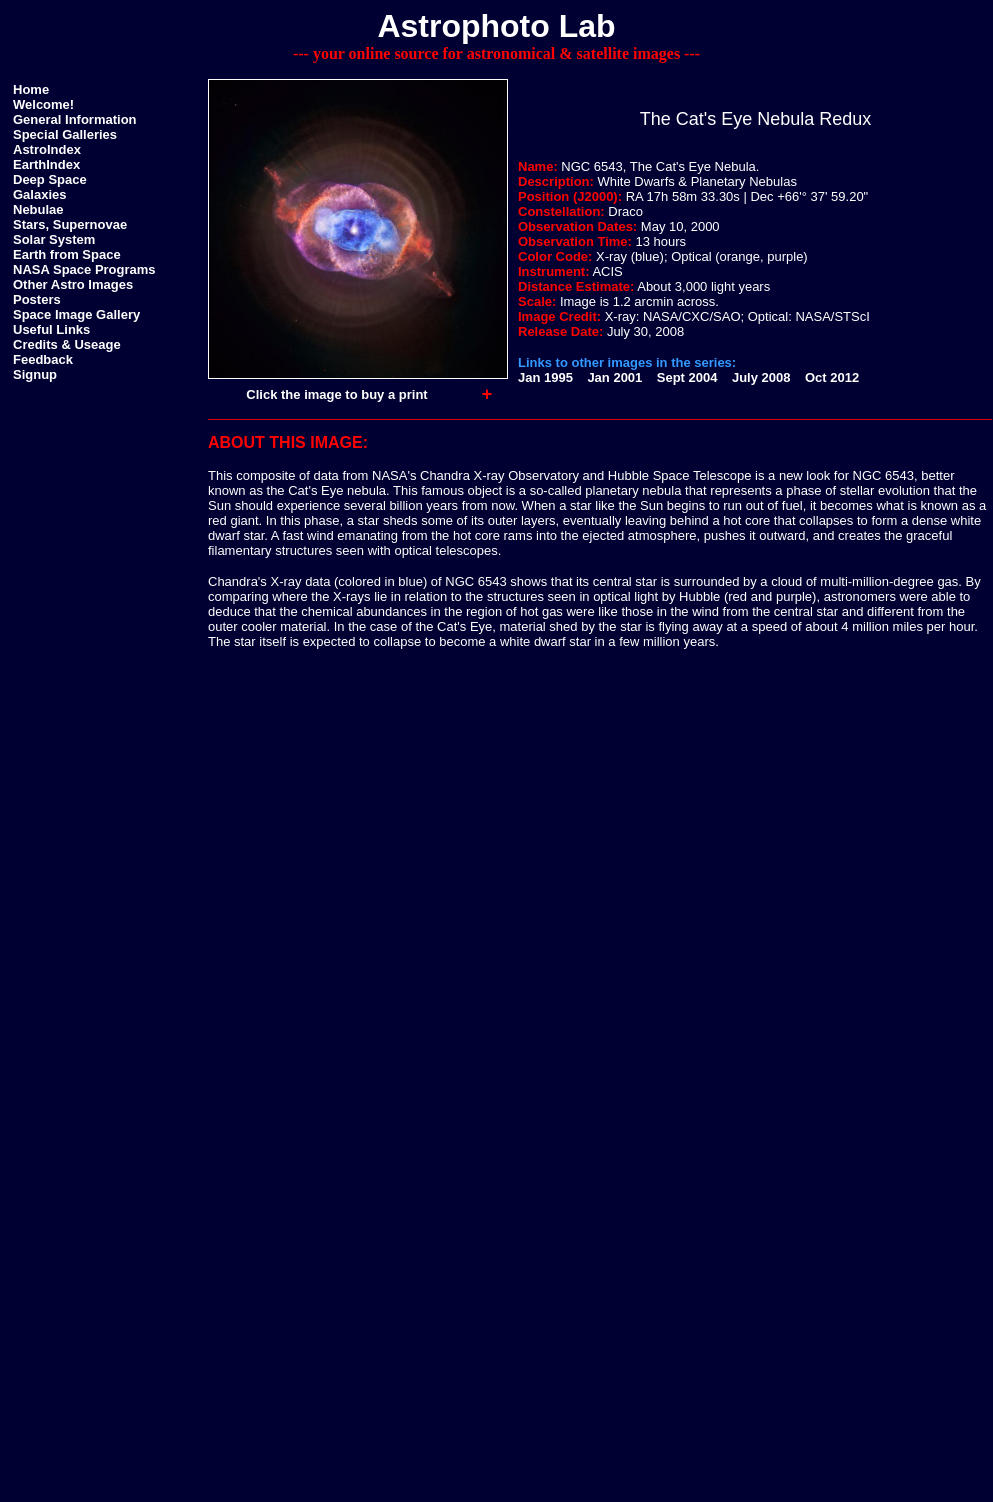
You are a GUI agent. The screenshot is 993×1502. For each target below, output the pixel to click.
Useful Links (51, 329)
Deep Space (50, 179)
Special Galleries (65, 134)
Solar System (54, 239)
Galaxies (40, 194)
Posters (37, 299)
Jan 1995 (545, 377)
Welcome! (43, 104)
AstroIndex (47, 149)
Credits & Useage (67, 344)
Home (31, 89)
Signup (35, 374)
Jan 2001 (614, 377)
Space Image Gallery (76, 314)
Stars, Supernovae (70, 224)
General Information (75, 119)
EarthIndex (46, 164)
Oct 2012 (832, 377)
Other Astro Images (73, 284)
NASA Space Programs (84, 269)
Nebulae (38, 209)
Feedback (43, 359)
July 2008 (761, 377)
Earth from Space (67, 254)
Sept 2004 (687, 377)
